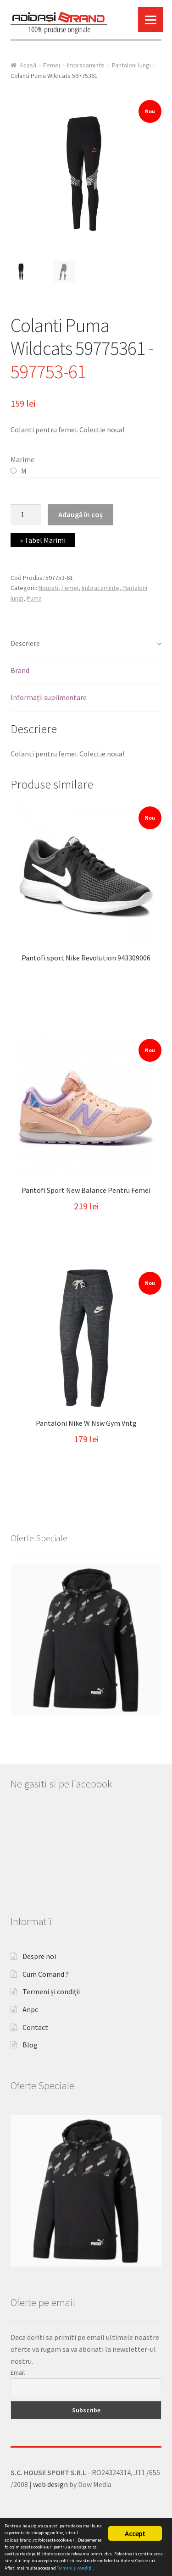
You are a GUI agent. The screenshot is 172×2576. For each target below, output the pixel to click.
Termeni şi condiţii (51, 2030)
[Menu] (150, 19)
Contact (35, 2066)
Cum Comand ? (45, 2013)
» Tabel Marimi (43, 540)
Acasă (28, 65)
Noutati (48, 588)
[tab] (86, 643)
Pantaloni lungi (131, 65)
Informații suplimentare (49, 697)
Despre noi (39, 1995)
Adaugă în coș (80, 514)
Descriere (25, 643)
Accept (135, 2533)
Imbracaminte (86, 65)
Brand (20, 670)
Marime (22, 459)
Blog (30, 2083)
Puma (34, 598)
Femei (51, 65)
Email (18, 2411)
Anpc (30, 2048)
